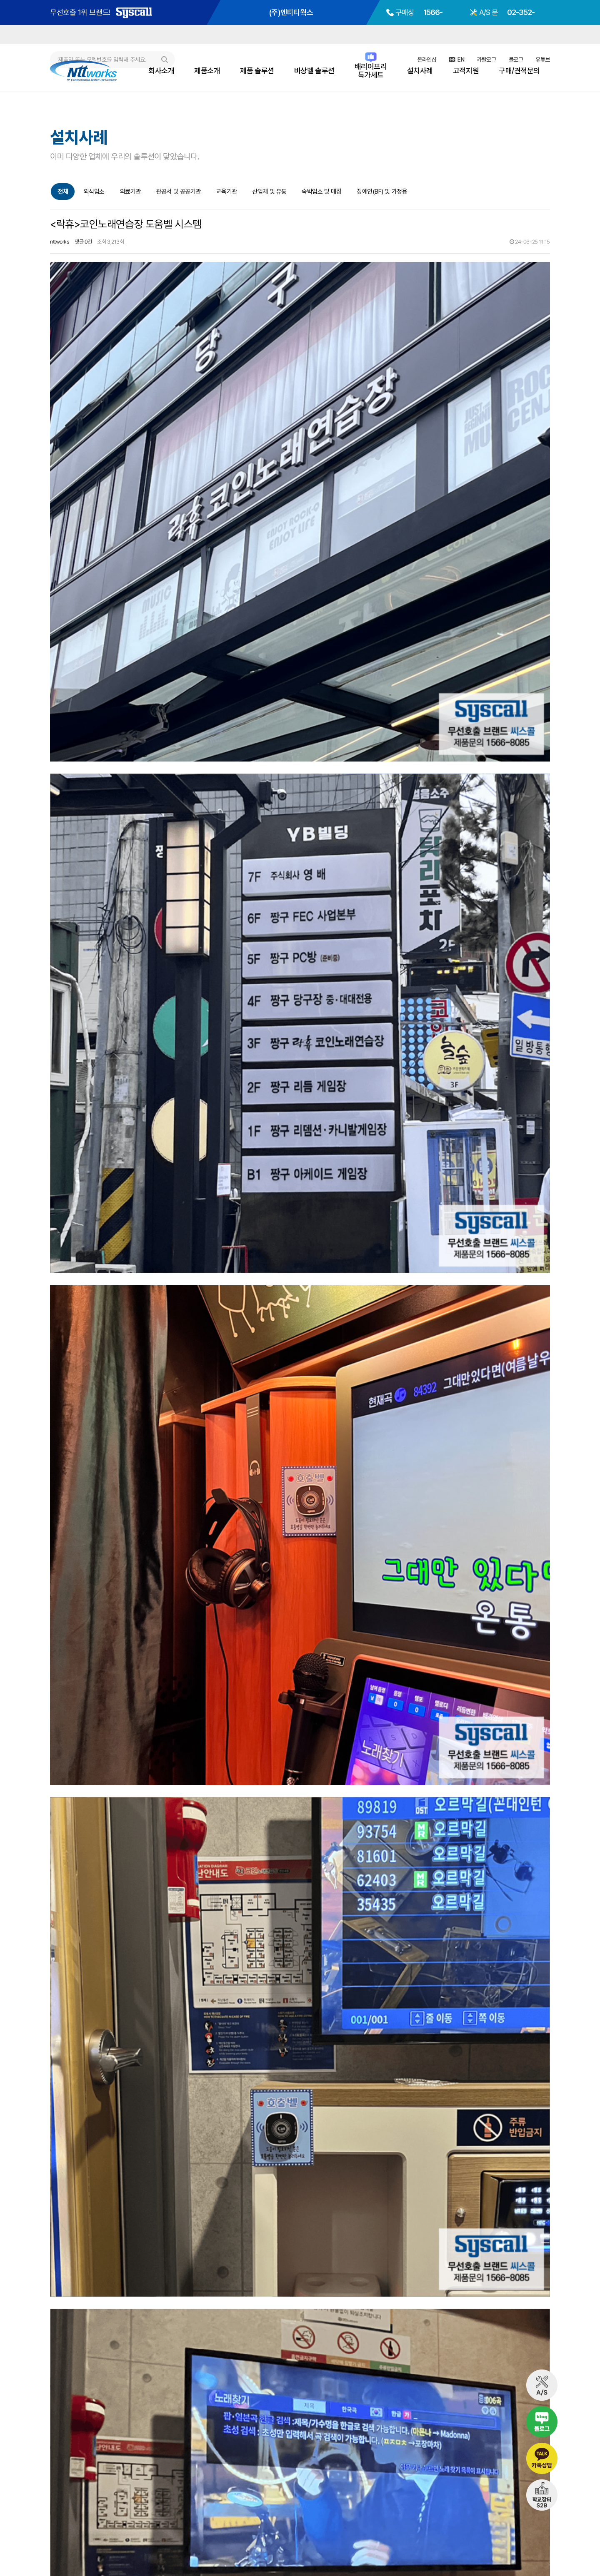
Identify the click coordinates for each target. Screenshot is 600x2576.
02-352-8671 (512, 2513)
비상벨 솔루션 (314, 70)
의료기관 (130, 191)
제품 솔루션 (257, 70)
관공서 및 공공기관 (178, 191)
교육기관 (226, 191)
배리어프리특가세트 (371, 70)
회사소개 (161, 70)
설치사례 (420, 70)
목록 (541, 2361)
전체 (63, 191)
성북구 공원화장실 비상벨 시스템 (110, 2387)
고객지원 (466, 70)
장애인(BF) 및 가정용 (382, 191)
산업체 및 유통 (269, 191)
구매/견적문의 (519, 70)
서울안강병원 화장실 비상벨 (105, 2404)
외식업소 (94, 191)
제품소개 (207, 70)
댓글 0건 (83, 242)
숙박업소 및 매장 (321, 191)
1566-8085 (435, 2513)
